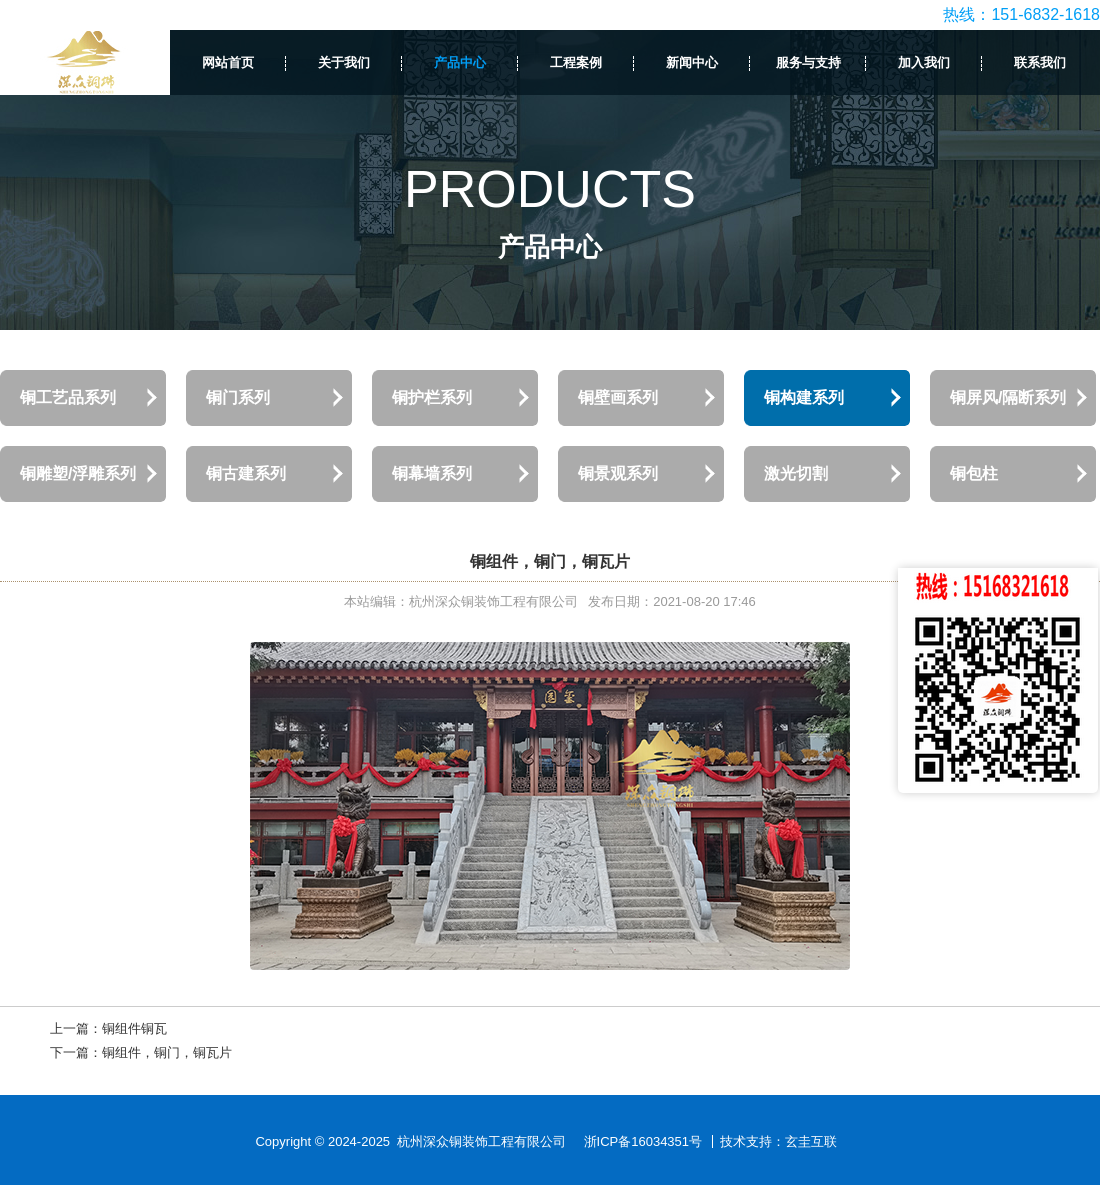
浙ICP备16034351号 (643, 1141)
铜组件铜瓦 (134, 1028)
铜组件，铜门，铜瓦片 (167, 1052)
